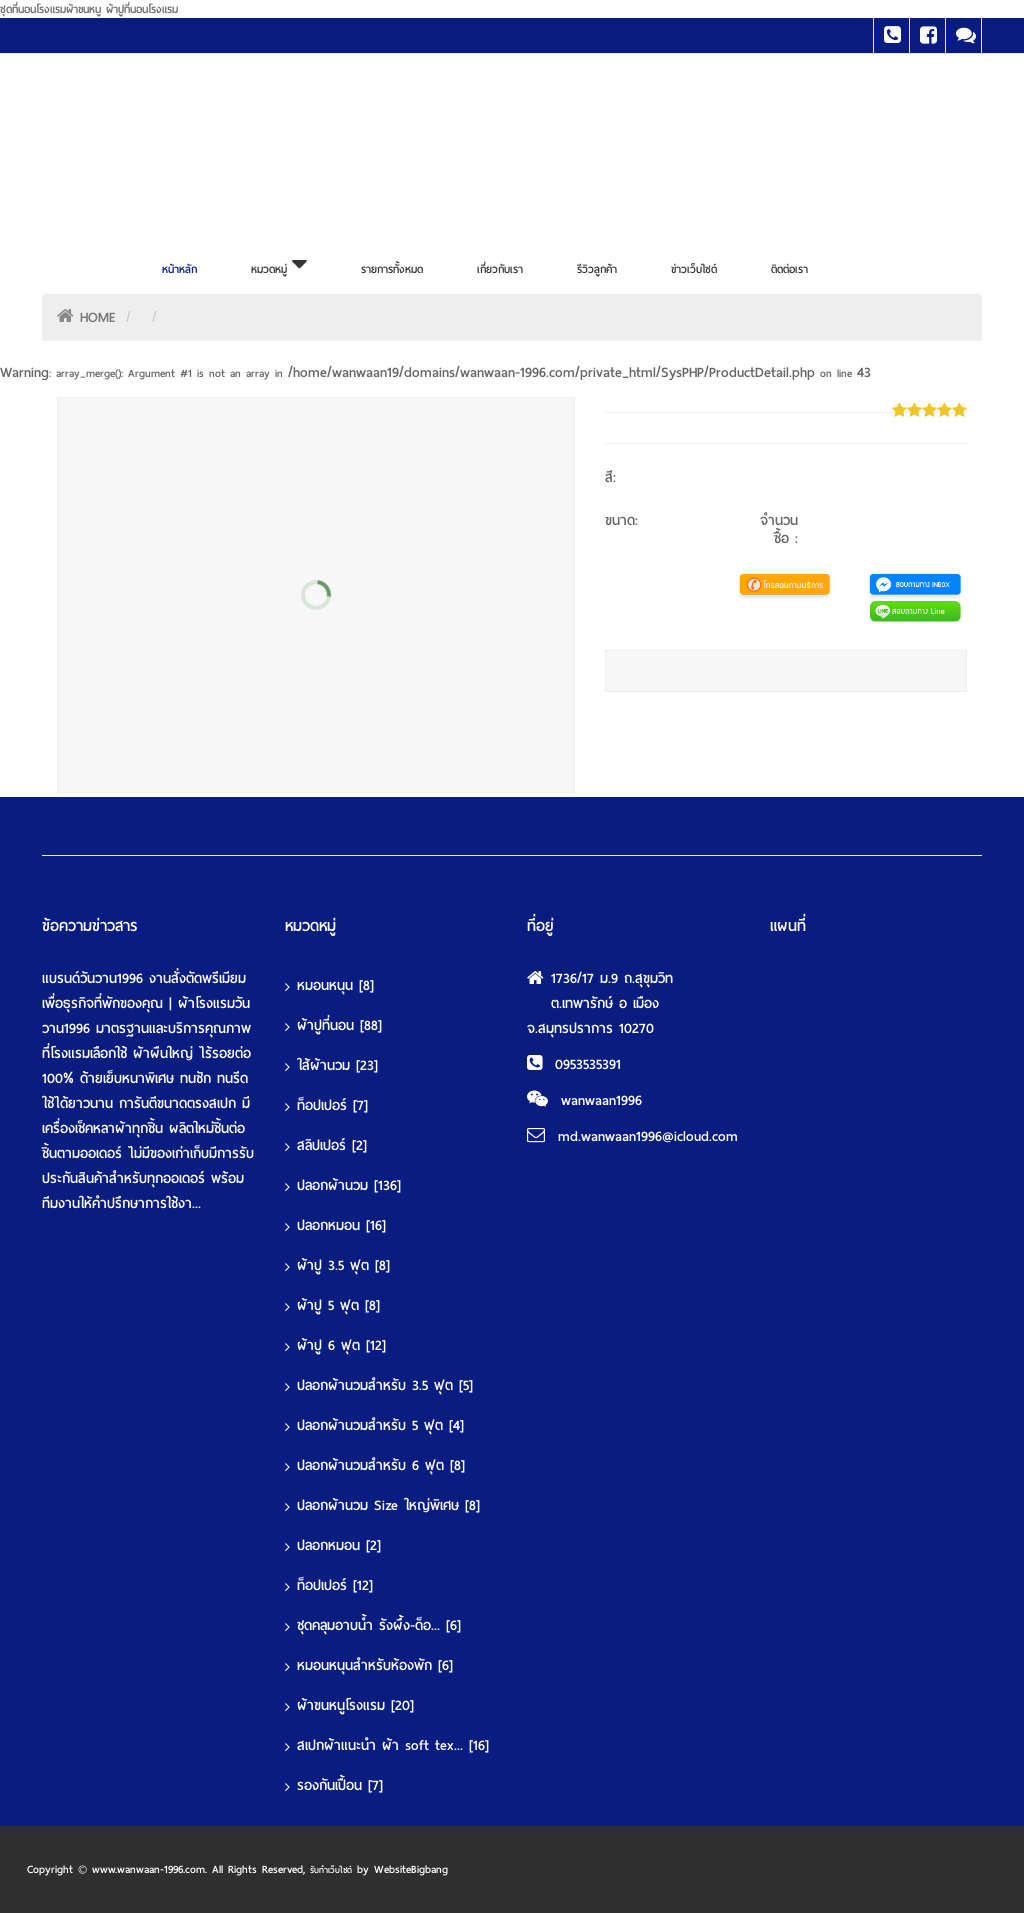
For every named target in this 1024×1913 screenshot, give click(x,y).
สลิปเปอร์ (332, 1145)
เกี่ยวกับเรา (500, 269)
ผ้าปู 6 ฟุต (341, 1345)
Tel (891, 35)
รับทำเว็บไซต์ (331, 1870)
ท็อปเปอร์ (332, 1105)
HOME (98, 317)
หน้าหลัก (179, 269)
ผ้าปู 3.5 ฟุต (343, 1265)
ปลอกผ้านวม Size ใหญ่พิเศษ (388, 1505)
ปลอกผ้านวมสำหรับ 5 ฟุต (380, 1425)
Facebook (927, 35)
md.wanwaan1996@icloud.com (648, 1136)
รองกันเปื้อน (340, 1785)
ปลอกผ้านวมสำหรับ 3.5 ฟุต (385, 1385)
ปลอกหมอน (341, 1225)
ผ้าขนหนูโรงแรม (355, 1705)
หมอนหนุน (335, 985)
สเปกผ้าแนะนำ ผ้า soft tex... (393, 1745)
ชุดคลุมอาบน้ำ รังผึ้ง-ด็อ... (379, 1625)
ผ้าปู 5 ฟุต (338, 1305)
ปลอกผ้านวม (349, 1185)
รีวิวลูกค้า (597, 269)
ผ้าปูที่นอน (339, 1025)
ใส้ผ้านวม (337, 1065)
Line (963, 35)
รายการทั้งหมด (392, 269)
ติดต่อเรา (789, 269)
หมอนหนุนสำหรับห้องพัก (375, 1665)
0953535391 (588, 1064)
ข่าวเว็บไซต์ (694, 269)
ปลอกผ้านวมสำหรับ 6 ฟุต (381, 1465)
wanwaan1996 (601, 1100)
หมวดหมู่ (279, 264)
